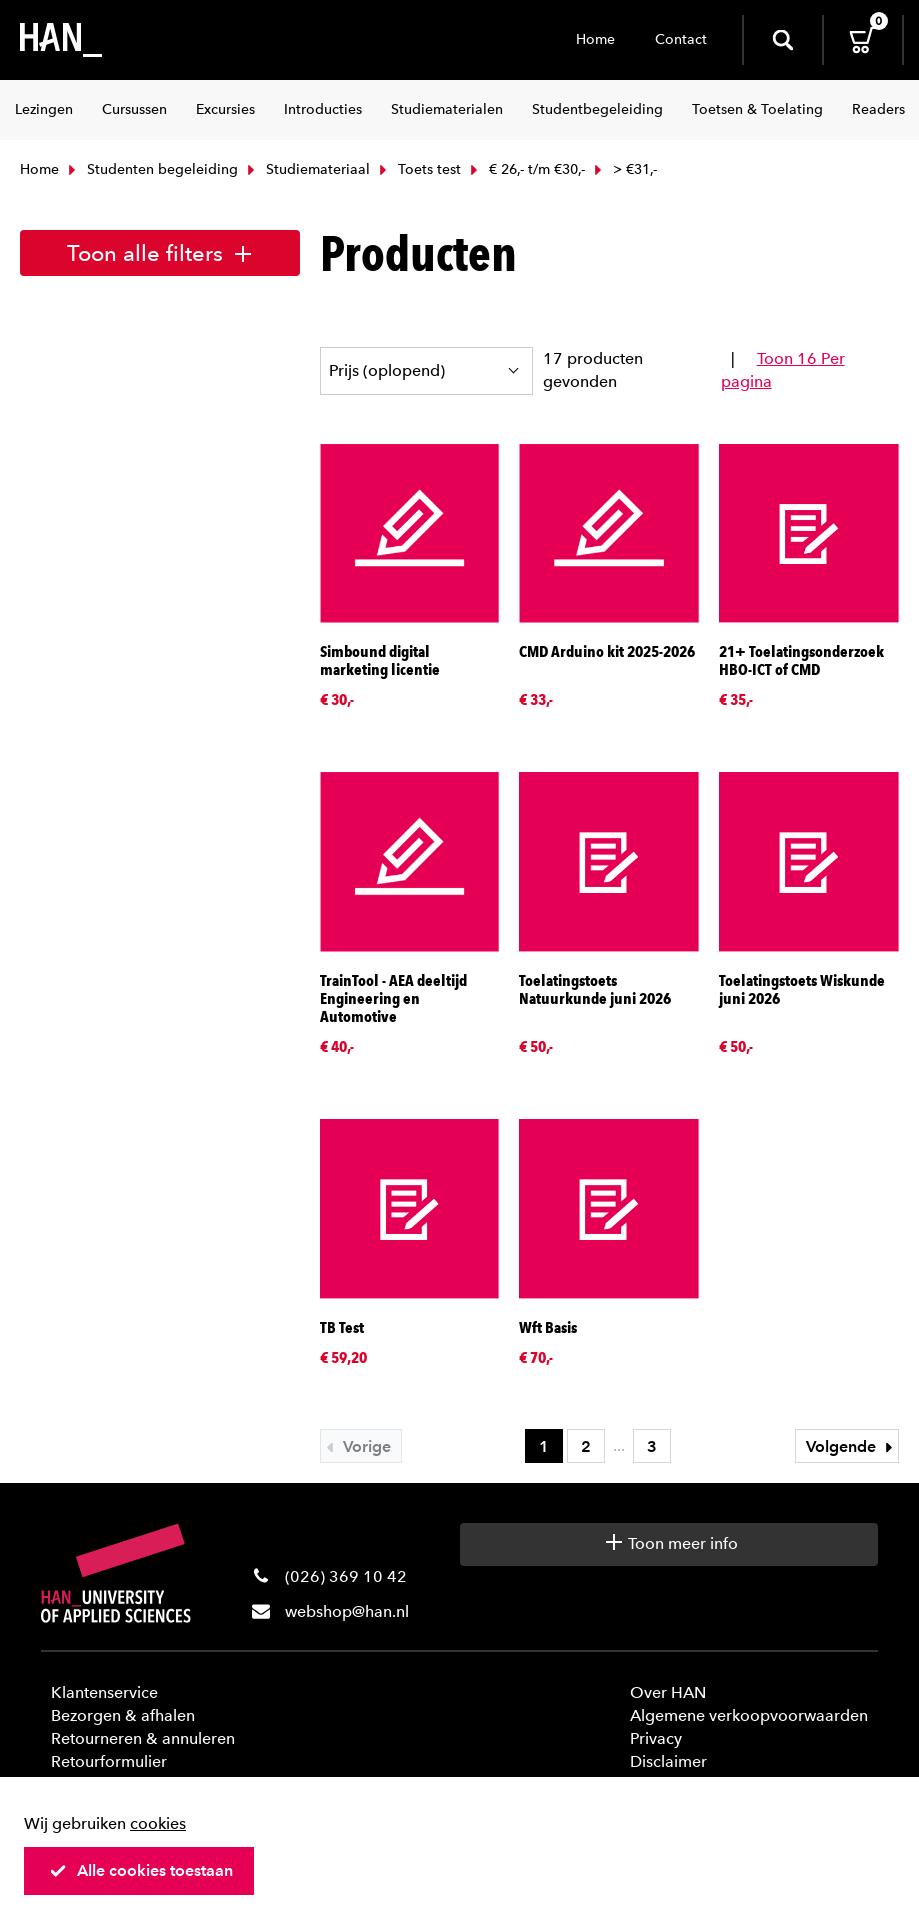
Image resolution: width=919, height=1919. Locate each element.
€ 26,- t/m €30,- (525, 169)
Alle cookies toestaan (141, 1870)
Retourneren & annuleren (143, 1738)
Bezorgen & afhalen (123, 1715)
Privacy (656, 1738)
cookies (158, 1823)
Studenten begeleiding (151, 169)
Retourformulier (109, 1761)
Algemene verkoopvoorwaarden (749, 1715)
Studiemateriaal (306, 169)
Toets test (418, 169)
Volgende (852, 1446)
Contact (681, 39)
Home (595, 39)
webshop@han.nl (347, 1611)
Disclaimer (668, 1761)
